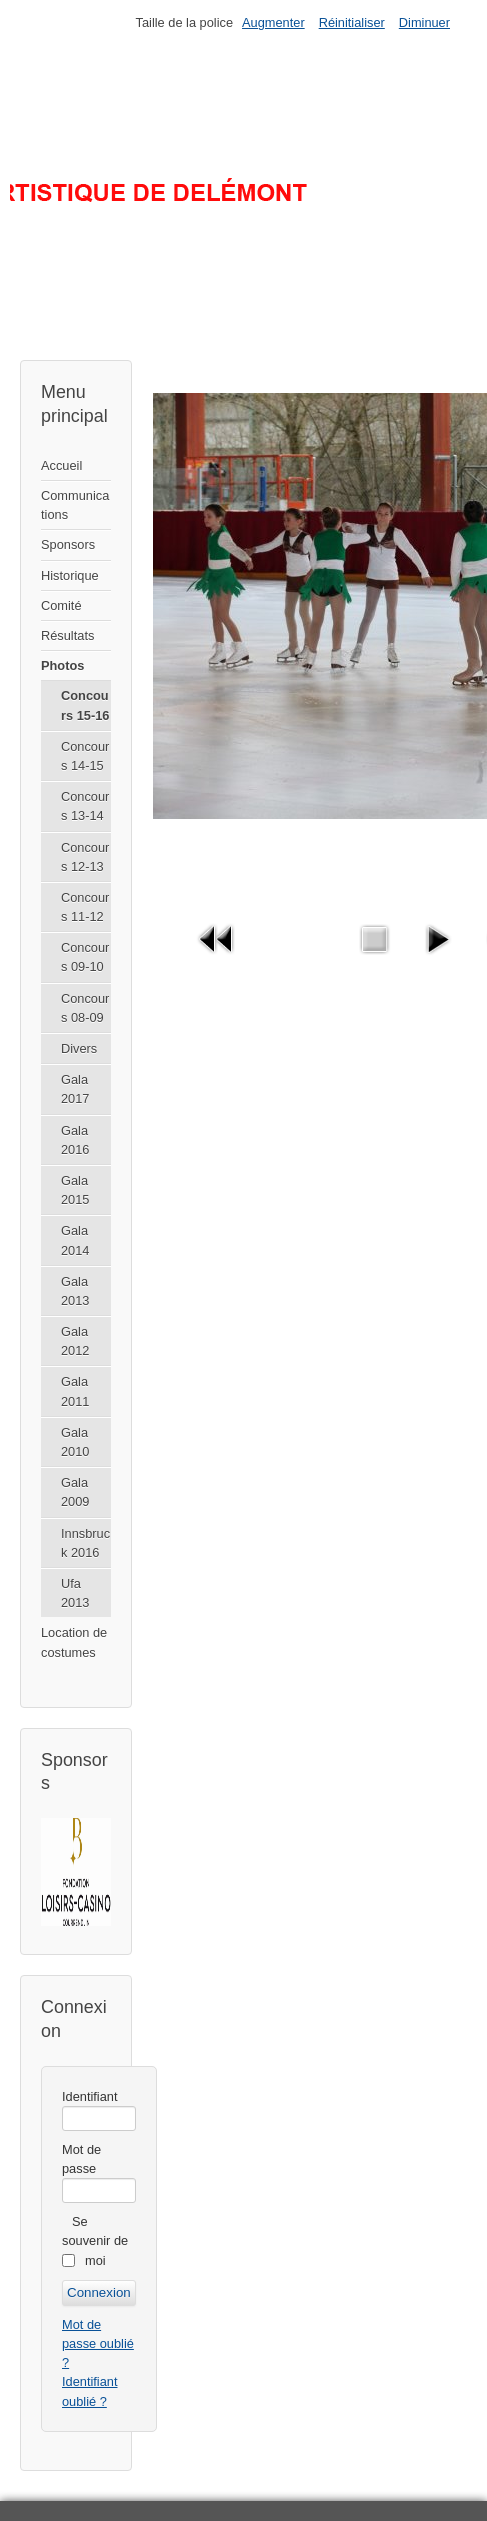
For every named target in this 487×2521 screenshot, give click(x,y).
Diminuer (424, 22)
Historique (70, 575)
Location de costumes (74, 1642)
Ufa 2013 (75, 1593)
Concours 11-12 (85, 907)
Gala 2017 (75, 1089)
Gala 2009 (75, 1492)
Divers (79, 1048)
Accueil (61, 465)
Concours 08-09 (85, 1008)
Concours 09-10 (85, 957)
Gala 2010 (75, 1442)
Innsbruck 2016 (85, 1543)
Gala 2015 (75, 1190)
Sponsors (68, 544)
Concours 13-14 (85, 806)
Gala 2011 (75, 1391)
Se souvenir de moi (95, 2240)
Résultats (67, 635)
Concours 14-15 (85, 756)
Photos (62, 665)
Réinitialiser (352, 22)
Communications (75, 505)
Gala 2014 (75, 1240)
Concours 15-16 (85, 705)
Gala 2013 (75, 1291)
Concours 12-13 (85, 857)
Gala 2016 (75, 1140)
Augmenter (273, 22)
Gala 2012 (75, 1341)
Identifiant (90, 2096)
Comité (61, 605)
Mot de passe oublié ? (98, 2343)
